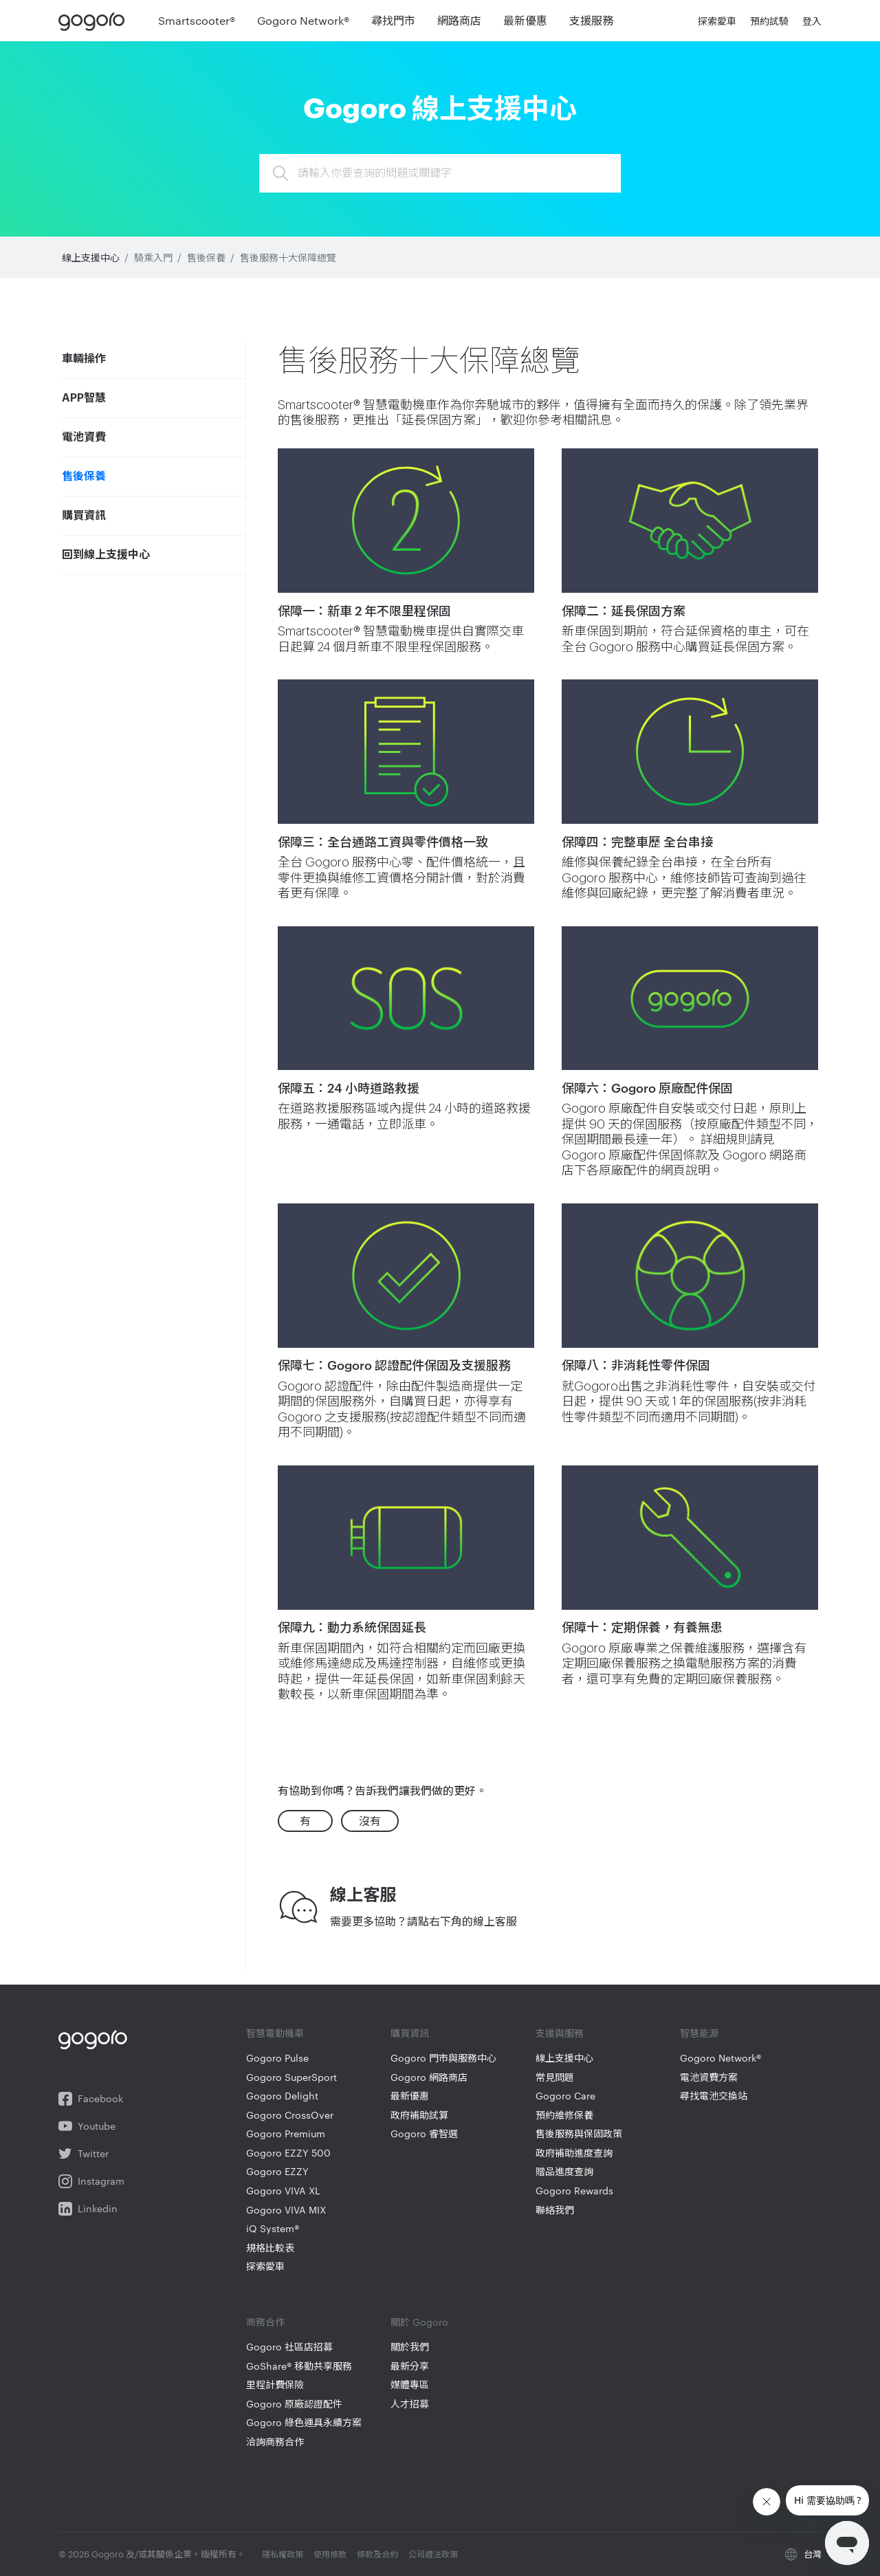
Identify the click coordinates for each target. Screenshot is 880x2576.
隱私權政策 (283, 2553)
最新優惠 (409, 2095)
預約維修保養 (564, 2114)
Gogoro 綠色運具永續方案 (304, 2422)
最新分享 (409, 2365)
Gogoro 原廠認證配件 (294, 2403)
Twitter (83, 2154)
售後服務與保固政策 (579, 2133)
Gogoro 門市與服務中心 (443, 2057)
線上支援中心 (91, 257)
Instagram (91, 2181)
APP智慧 (84, 398)
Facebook (90, 2099)
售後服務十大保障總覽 (288, 257)
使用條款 (331, 2553)
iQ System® (272, 2228)
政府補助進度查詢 (574, 2152)
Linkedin (88, 2209)
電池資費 (84, 437)
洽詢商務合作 (275, 2441)
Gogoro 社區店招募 (289, 2346)
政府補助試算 (419, 2114)
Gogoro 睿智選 (424, 2133)
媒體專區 (409, 2384)
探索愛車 (265, 2266)
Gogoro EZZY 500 (288, 2152)
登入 (812, 21)
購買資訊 (84, 515)
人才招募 (409, 2403)
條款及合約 (378, 2553)
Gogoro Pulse (277, 2057)
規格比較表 (270, 2247)
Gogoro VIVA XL (283, 2190)
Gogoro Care (565, 2095)
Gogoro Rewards (574, 2190)
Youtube (87, 2126)
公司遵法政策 (433, 2553)
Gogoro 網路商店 (429, 2077)
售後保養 (206, 257)
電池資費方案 (709, 2077)
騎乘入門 (153, 257)
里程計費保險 (275, 2384)
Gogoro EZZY (277, 2171)
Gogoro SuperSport (291, 2077)
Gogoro (94, 20)
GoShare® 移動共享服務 (299, 2365)
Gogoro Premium (285, 2133)
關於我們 (409, 2346)
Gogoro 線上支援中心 (440, 105)
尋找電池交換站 (713, 2095)
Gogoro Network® (720, 2057)
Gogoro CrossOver (289, 2114)
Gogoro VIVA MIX (286, 2209)
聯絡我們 (555, 2209)
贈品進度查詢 (564, 2171)
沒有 (370, 1820)
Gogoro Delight (282, 2095)
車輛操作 (84, 358)
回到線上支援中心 (106, 554)
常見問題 (555, 2077)
